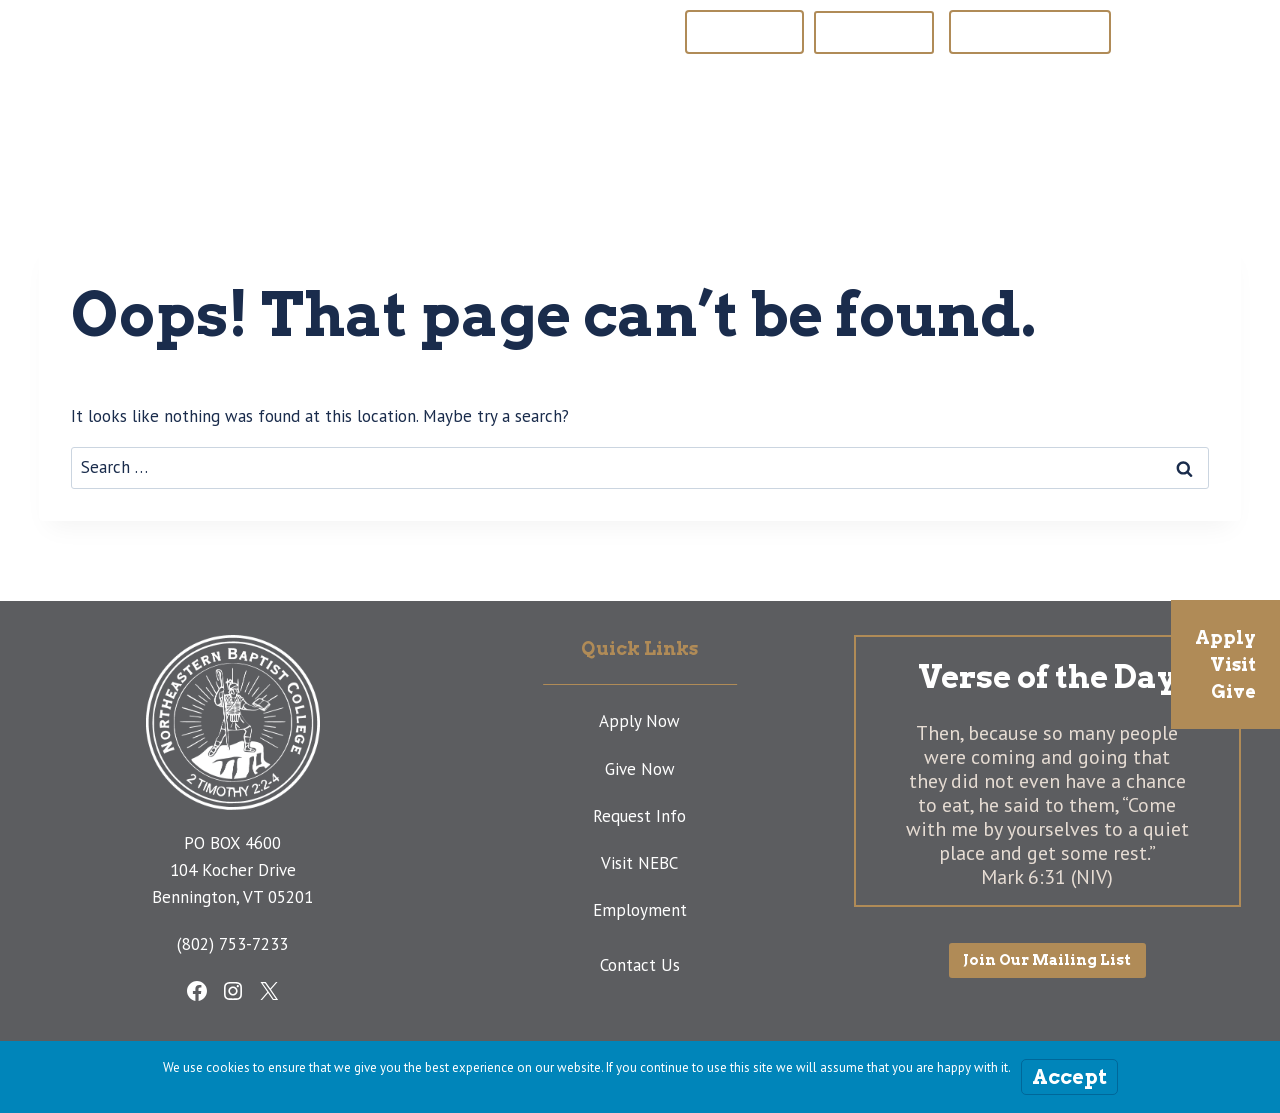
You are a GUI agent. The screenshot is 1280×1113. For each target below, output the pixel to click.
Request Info (639, 816)
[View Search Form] (1190, 106)
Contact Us (640, 965)
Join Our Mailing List (1030, 32)
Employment (640, 910)
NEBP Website (745, 32)
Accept (1069, 1077)
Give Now (640, 769)
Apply (1225, 637)
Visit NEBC (639, 863)
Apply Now (639, 721)
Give (1233, 691)
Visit (1233, 664)
